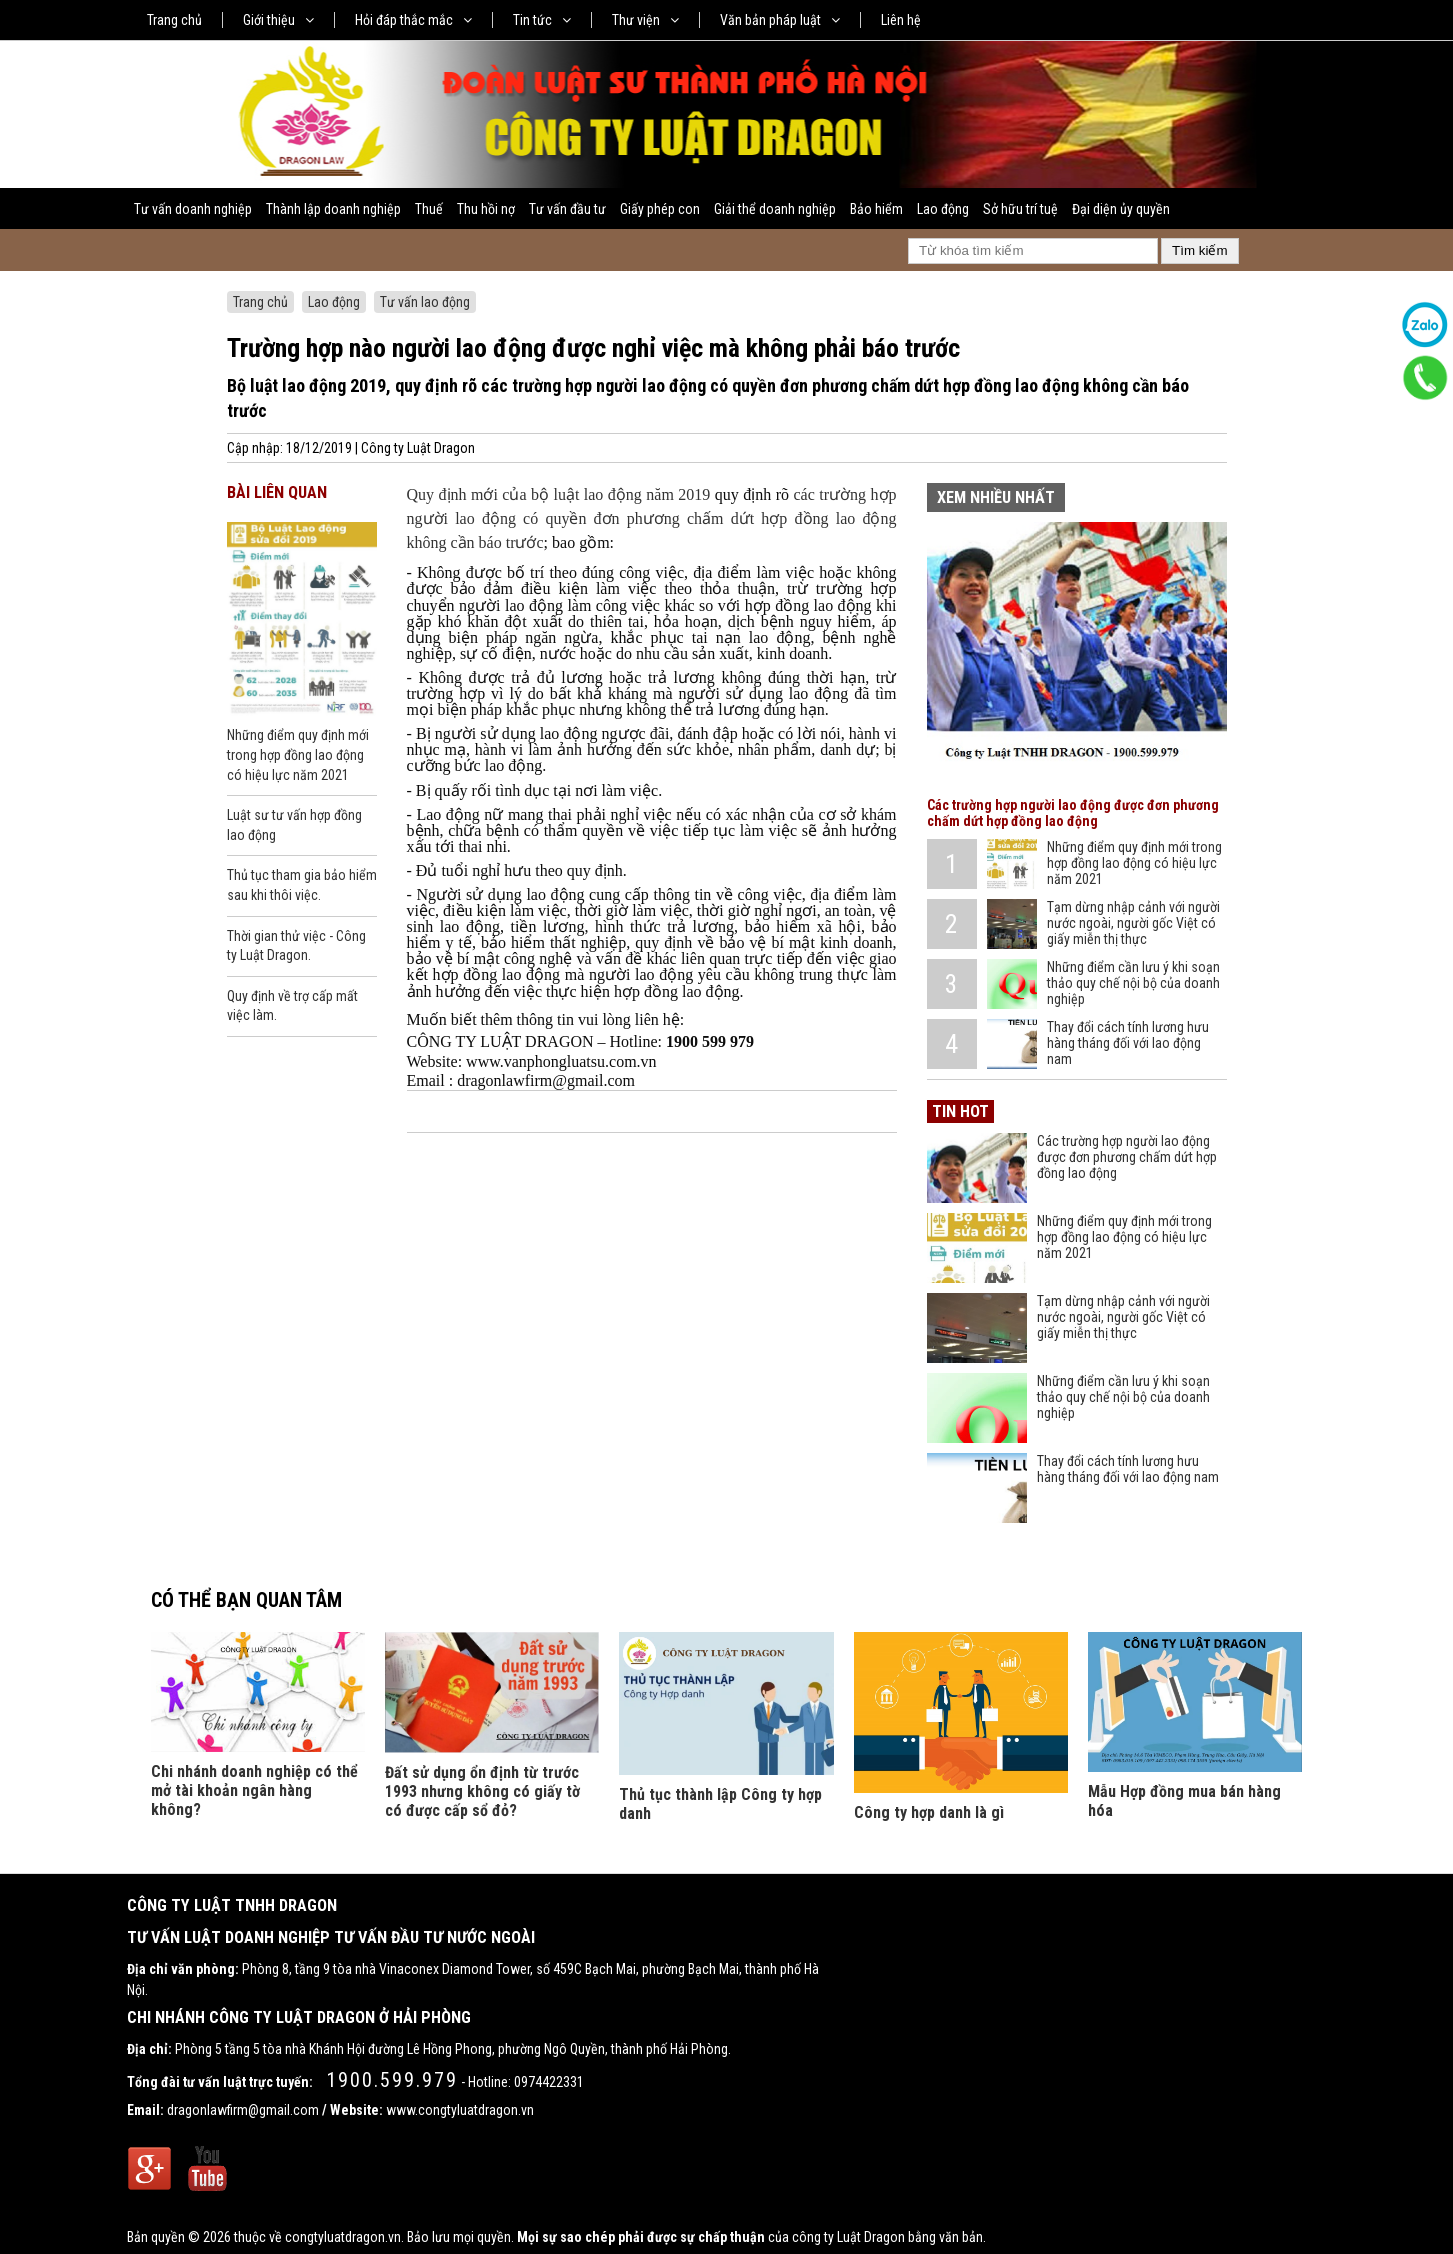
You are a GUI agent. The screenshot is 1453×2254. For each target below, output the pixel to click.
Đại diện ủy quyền (1121, 209)
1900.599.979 (392, 2080)
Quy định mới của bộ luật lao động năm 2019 (559, 494)
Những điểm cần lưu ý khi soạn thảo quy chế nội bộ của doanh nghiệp (1133, 983)
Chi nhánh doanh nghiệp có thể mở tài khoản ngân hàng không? (254, 1790)
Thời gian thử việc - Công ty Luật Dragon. (296, 946)
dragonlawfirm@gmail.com (243, 2110)
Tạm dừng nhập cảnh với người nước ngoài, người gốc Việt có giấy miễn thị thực (1133, 923)
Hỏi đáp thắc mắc (413, 20)
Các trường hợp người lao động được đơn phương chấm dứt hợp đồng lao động (1073, 813)
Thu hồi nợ (486, 209)
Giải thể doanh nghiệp (775, 209)
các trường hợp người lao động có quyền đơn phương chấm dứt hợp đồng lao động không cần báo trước (652, 518)
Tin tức (542, 20)
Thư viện (645, 20)
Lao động (943, 209)
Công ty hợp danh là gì (929, 1812)
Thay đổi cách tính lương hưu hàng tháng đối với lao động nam (1128, 1043)
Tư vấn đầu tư (567, 209)
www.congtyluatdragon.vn (460, 2110)
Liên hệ (901, 20)
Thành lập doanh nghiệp (333, 209)
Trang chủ (174, 20)
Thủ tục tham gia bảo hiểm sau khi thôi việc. (302, 885)
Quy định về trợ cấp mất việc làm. (292, 1006)
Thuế (429, 209)
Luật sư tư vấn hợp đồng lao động (294, 825)
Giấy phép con (660, 209)
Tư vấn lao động (425, 302)
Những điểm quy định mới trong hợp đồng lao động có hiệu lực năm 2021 (298, 754)
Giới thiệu (278, 20)
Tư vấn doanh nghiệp (193, 209)
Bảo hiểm (876, 209)
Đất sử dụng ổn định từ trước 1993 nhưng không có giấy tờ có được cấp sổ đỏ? (482, 1791)
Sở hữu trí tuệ (1020, 209)
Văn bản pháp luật (780, 20)
